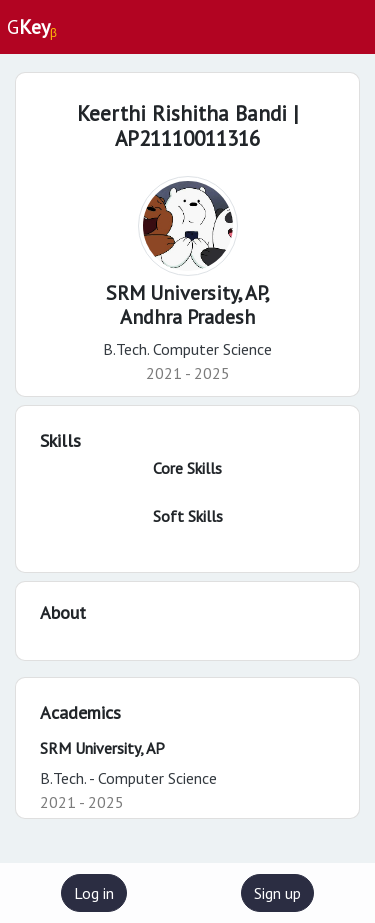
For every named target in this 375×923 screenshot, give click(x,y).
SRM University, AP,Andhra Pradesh (188, 305)
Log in (94, 893)
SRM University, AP (102, 748)
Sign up (277, 893)
